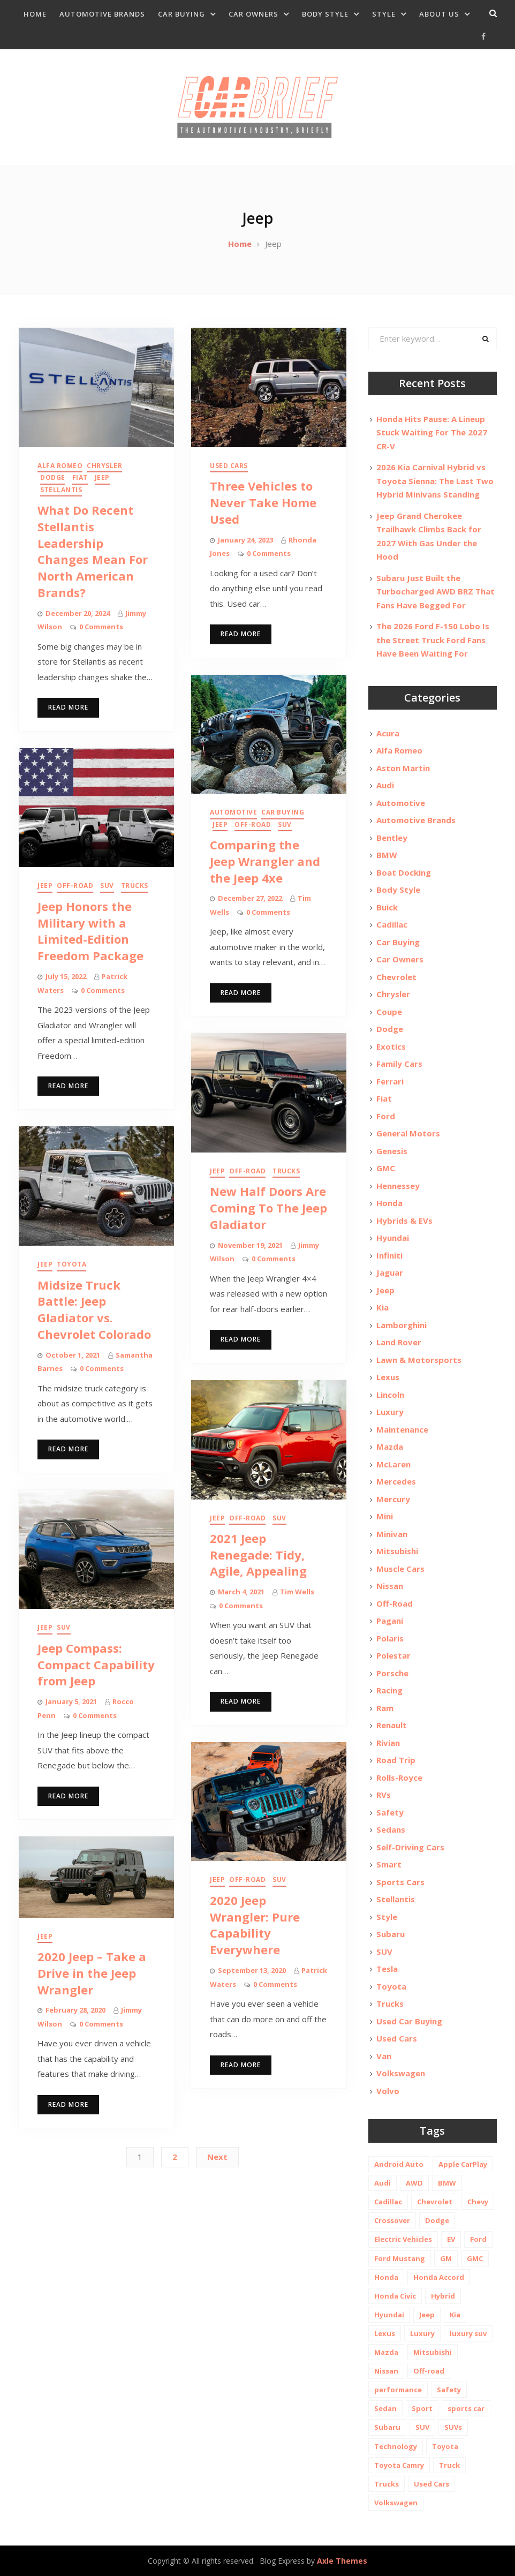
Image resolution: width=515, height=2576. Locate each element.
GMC (385, 1168)
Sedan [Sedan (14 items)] (385, 2408)
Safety (390, 1812)
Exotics (391, 1046)
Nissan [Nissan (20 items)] (386, 2371)
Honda (389, 1202)
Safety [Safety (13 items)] (449, 2389)
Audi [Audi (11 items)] (382, 2183)
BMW (386, 854)
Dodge (52, 477)
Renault (391, 1725)
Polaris (390, 1638)
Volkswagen (400, 2073)
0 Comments (101, 626)
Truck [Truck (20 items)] (449, 2465)
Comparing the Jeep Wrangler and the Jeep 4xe (265, 861)
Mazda (389, 1446)
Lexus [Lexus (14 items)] (384, 2333)
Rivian (388, 1742)
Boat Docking (403, 872)
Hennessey (398, 1185)
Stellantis (61, 489)
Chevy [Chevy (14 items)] (477, 2201)
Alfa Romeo (59, 465)
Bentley (391, 837)
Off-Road (252, 824)
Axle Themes (342, 2561)
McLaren (393, 1464)
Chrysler (104, 465)
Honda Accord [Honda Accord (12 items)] (438, 2277)
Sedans (390, 1829)
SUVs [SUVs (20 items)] (453, 2427)
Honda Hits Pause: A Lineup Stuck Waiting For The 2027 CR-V (431, 432)
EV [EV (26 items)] (451, 2239)
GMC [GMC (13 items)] (475, 2258)
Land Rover (398, 1342)
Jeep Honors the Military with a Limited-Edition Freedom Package (90, 930)
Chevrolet (396, 976)
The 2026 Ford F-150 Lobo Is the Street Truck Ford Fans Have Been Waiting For (432, 640)
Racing (389, 1690)
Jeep (102, 477)
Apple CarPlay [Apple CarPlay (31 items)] (462, 2164)
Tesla (387, 1968)
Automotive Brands (102, 14)
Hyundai (392, 1237)
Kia (382, 1307)
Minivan (391, 1533)
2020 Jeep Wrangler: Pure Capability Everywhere (255, 1924)
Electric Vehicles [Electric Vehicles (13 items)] (403, 2239)
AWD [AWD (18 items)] (414, 2183)
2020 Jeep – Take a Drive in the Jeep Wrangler (91, 1973)
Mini (384, 1516)
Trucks (134, 885)
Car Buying (181, 14)
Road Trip (395, 1759)
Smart (389, 1864)
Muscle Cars (400, 1568)
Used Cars (229, 465)
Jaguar (389, 1272)
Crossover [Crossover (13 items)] (392, 2220)
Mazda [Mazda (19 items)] (386, 2352)
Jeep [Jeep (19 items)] (427, 2314)
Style (384, 14)
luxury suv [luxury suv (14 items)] (468, 2333)
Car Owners (253, 14)
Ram (384, 1708)
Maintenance (402, 1429)
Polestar (393, 1655)
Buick (387, 907)
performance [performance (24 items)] (398, 2389)
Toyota (71, 1264)
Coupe (389, 1011)
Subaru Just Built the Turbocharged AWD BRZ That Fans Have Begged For (435, 592)
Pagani (389, 1620)
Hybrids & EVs (404, 1220)
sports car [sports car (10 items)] (466, 2408)
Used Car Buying (409, 2021)
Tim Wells (297, 1591)
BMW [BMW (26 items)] (447, 2183)
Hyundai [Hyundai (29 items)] (389, 2314)
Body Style (325, 14)
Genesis (391, 1151)
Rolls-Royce (399, 1777)
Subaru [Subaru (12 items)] (387, 2427)
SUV (285, 824)
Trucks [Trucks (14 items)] (386, 2484)
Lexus (387, 1377)
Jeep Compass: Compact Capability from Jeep (96, 1664)
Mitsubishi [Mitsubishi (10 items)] (432, 2352)
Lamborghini (401, 1325)
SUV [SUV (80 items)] (422, 2427)
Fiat (80, 477)
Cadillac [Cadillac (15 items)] (388, 2201)
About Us (439, 14)
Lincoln (390, 1394)
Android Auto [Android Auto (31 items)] (398, 2164)
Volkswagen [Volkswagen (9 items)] (396, 2502)
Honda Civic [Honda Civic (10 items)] (395, 2296)
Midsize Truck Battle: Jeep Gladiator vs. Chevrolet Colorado (94, 1309)
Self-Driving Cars (410, 1847)
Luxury (390, 1411)
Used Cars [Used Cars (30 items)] (431, 2484)
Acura (387, 733)
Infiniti (389, 1255)
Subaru (390, 1934)
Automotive (233, 812)
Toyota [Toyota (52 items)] (445, 2446)
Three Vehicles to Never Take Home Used (263, 502)
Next (217, 2156)
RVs (383, 1794)
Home (35, 14)
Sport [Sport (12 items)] (422, 2408)
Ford (385, 1116)
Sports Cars (400, 1882)
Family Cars (399, 1063)
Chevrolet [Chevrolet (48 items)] (434, 2201)
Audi (385, 785)
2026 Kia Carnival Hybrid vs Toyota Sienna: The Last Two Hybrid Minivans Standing (435, 481)
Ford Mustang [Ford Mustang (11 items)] (399, 2258)
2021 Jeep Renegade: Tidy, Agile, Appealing (258, 1554)
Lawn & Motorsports (418, 1359)
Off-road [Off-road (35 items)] (428, 2371)
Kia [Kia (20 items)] (455, 2314)
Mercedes (396, 1481)
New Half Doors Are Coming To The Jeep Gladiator (268, 1207)
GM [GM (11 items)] (446, 2258)
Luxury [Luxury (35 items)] (422, 2333)
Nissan (389, 1585)
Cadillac (391, 924)
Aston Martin (403, 768)
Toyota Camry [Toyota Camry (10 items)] (399, 2465)
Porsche (392, 1673)
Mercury (393, 1499)
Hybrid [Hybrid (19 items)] (443, 2296)
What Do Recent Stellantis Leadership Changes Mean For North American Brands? (92, 551)
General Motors (408, 1133)
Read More (68, 707)
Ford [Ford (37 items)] (478, 2239)
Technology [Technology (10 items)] (395, 2446)
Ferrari (390, 1081)
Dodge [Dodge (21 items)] (437, 2220)
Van (383, 2056)
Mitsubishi (397, 1551)
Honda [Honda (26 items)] (386, 2277)
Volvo (387, 2090)
